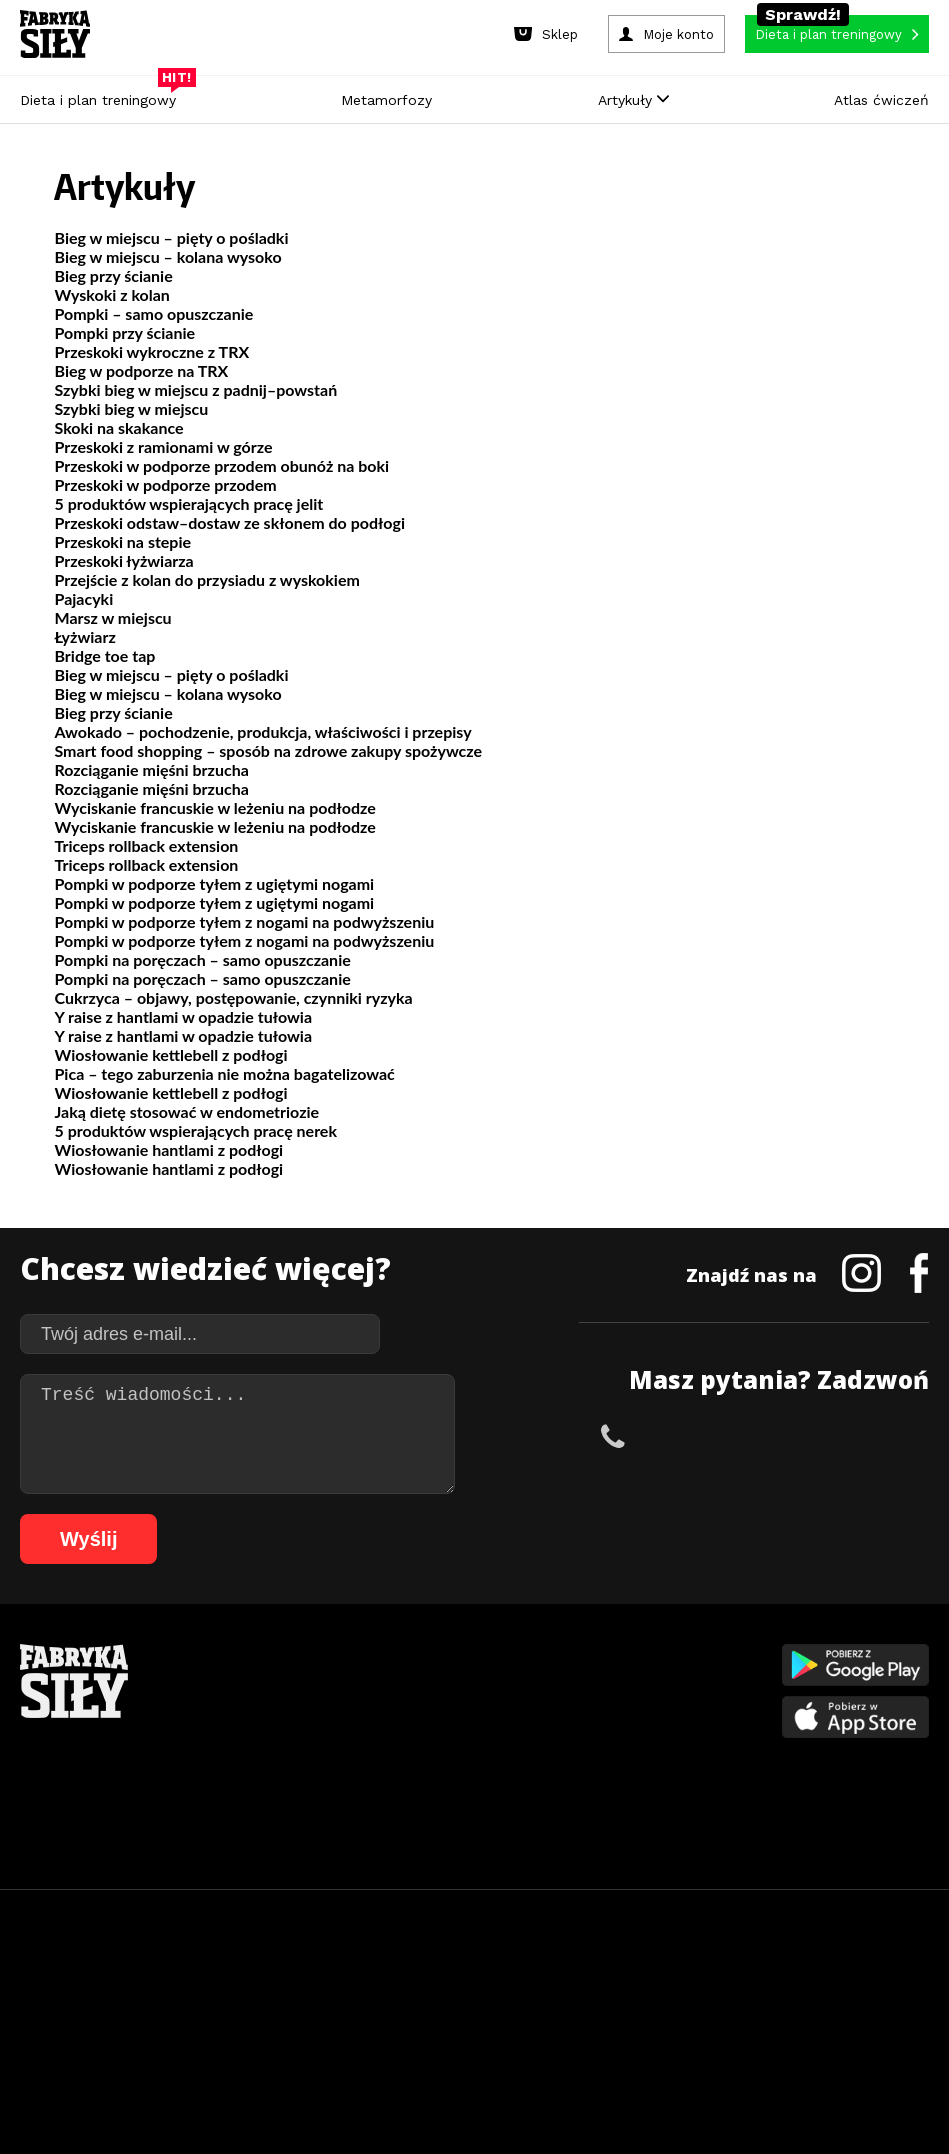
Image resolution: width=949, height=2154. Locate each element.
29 (598, 1977)
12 (258, 1977)
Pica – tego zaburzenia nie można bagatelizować (224, 1073)
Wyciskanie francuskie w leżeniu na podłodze (214, 807)
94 (329, 2037)
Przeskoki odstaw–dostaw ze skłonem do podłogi (229, 522)
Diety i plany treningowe (269, 1651)
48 (75, 2007)
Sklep (215, 1681)
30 (618, 1977)
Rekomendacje (617, 1801)
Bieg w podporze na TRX (141, 370)
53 (175, 2007)
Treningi (224, 1711)
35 (718, 1977)
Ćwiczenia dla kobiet (634, 1651)
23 (478, 1977)
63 (375, 2007)
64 (395, 2007)
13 (278, 1977)
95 (349, 2037)
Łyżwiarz (84, 636)
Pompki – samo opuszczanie (153, 313)
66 (435, 2007)
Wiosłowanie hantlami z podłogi (168, 1149)
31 (638, 1977)
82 (755, 2007)
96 (369, 2037)
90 (915, 2007)
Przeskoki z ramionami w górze (163, 446)
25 (518, 1977)
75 (615, 2007)
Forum (593, 1831)
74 (595, 2007)
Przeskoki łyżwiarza (123, 560)
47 (55, 2007)
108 (677, 2037)
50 (115, 2007)
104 (565, 2037)
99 (429, 2037)
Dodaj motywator (626, 1741)
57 (255, 2007)
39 (798, 1977)
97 (389, 2037)
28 (578, 1977)
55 (215, 2007)
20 (418, 1977)
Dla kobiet (416, 1681)
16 (338, 1977)
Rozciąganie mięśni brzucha (151, 769)
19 (398, 1977)
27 (558, 1977)
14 (298, 1977)
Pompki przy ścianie (124, 332)
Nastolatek (419, 1771)
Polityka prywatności (652, 1921)
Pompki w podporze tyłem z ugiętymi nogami (214, 883)
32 (658, 1977)
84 (795, 2007)
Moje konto (420, 1711)
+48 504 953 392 (697, 1436)
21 (438, 1977)
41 (838, 1977)
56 (235, 2007)
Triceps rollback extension (146, 845)
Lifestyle (411, 1801)
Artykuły (633, 100)
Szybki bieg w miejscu (131, 408)
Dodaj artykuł (271, 1921)
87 (855, 2007)
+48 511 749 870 (868, 1436)
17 (358, 1977)
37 (758, 1977)
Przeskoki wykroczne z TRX (151, 351)
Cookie (535, 1921)
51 (135, 2007)
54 (195, 2007)
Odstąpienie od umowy (601, 2083)
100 (453, 2037)
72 (555, 2007)
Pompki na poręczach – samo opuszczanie (202, 959)
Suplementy (233, 1771)
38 (778, 1977)
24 (498, 1977)
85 (815, 2007)
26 (538, 1977)
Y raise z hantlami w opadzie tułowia (183, 1016)
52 (155, 2007)
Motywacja (606, 1711)
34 (698, 1977)
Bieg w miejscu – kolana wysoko (167, 256)
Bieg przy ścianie (113, 275)
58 (275, 2007)
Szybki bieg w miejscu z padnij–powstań (195, 389)
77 (655, 2007)
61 (335, 2007)
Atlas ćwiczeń (881, 100)
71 (535, 2007)
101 (481, 2037)
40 (818, 1977)
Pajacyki (83, 598)
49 (95, 2007)
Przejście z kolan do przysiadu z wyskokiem (206, 579)
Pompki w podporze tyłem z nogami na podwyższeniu (244, 921)
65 (415, 2007)
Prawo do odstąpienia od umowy (382, 2083)
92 (289, 2037)
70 (515, 2007)
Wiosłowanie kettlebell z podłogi (170, 1054)
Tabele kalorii (614, 1771)
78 (675, 2007)
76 (635, 2007)
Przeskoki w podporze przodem (165, 484)
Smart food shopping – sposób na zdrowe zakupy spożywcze (268, 750)
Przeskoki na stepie (122, 541)
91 (269, 2037)
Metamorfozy (386, 100)
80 (715, 2007)
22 (458, 1977)
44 (898, 1977)
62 (355, 2007)
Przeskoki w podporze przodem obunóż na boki (221, 465)
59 (295, 2007)
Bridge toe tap (104, 655)
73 (575, 2007)
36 (738, 1977)
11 (238, 1977)
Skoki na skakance (118, 427)
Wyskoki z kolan (111, 294)
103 (537, 2037)
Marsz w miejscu (112, 617)
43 (878, 1977)
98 (409, 2037)
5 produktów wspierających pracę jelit (188, 503)
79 (695, 2007)
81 (735, 2007)
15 (318, 1977)
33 (678, 1977)
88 (875, 2007)
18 (378, 1977)
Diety (215, 1741)
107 (649, 2037)
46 (35, 2007)
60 (315, 2007)
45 (918, 1977)
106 (621, 2037)
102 (509, 2037)
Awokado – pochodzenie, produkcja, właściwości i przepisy (262, 731)
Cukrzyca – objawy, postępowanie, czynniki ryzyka (233, 997)
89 (895, 2007)
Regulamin (376, 1921)
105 (593, 2037)
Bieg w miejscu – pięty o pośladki (171, 237)
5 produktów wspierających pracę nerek (195, 1130)
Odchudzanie (424, 1741)
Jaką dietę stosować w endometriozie (186, 1111)
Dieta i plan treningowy (103, 95)
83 (775, 2007)
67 (455, 2007)
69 (495, 2007)
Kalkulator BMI (616, 1681)
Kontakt (463, 1921)
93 (309, 2037)
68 (475, 2007)
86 (835, 2007)
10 (218, 1977)
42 (858, 1977)
